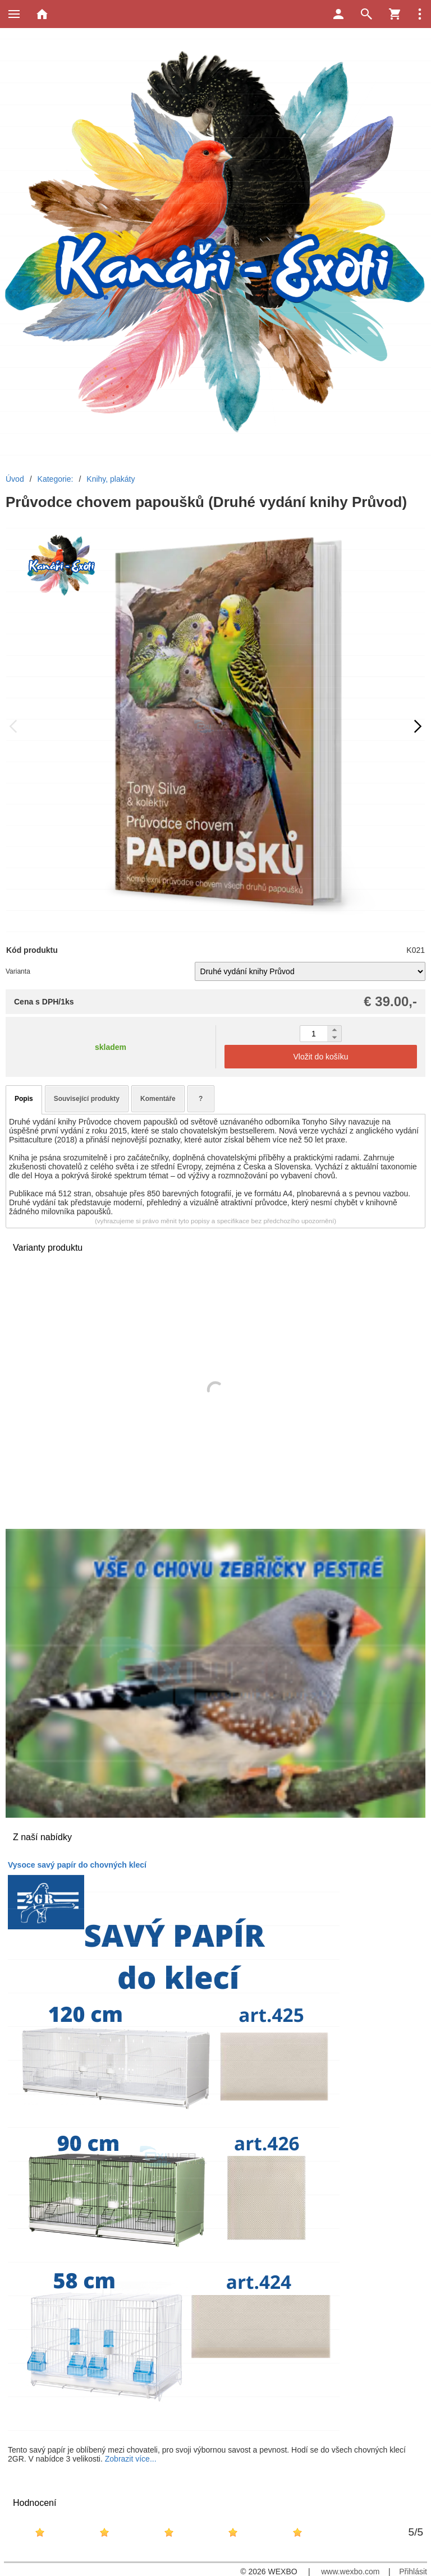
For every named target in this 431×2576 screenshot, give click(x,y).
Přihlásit (413, 2571)
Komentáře (158, 1099)
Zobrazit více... (131, 2458)
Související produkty (87, 1099)
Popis (24, 1099)
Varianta (18, 971)
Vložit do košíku (320, 1056)
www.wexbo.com (350, 2571)
